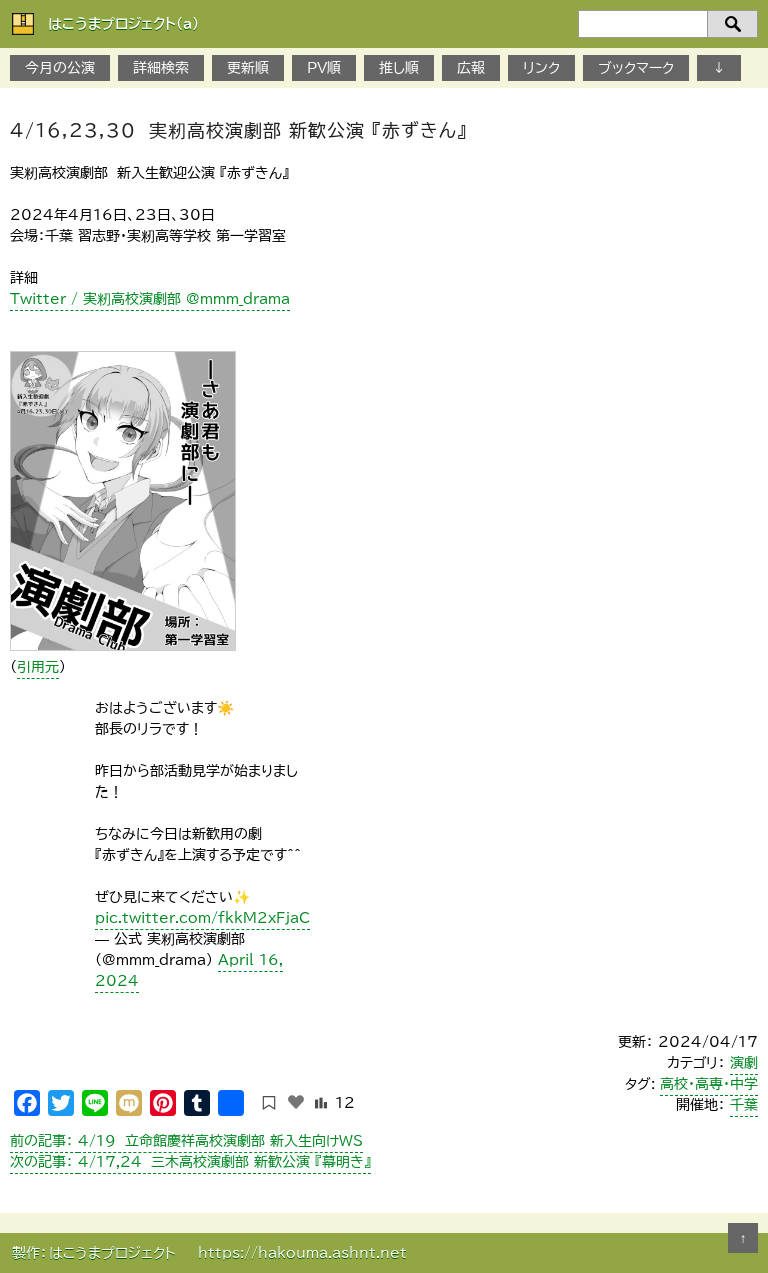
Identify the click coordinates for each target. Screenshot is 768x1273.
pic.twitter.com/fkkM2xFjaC (202, 918)
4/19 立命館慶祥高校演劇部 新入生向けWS (186, 1141)
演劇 (744, 1063)
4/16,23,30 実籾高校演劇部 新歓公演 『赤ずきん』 (238, 130)
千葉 (744, 1105)
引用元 (38, 667)
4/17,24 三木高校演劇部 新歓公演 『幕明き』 (190, 1162)
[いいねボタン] (296, 1102)
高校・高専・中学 (709, 1084)
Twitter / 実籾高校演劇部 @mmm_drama (150, 299)
